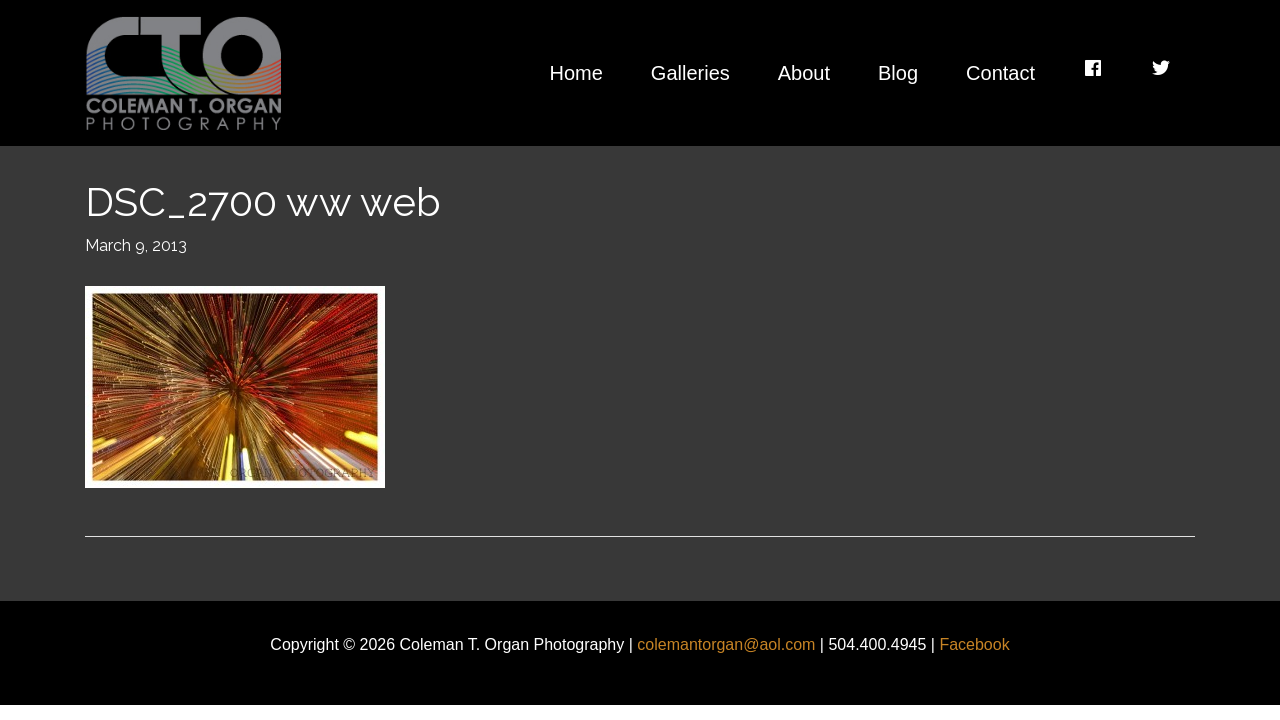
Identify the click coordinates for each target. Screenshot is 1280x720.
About (804, 73)
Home (575, 73)
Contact (1000, 73)
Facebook (974, 644)
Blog (898, 73)
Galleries (690, 73)
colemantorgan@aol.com (726, 644)
